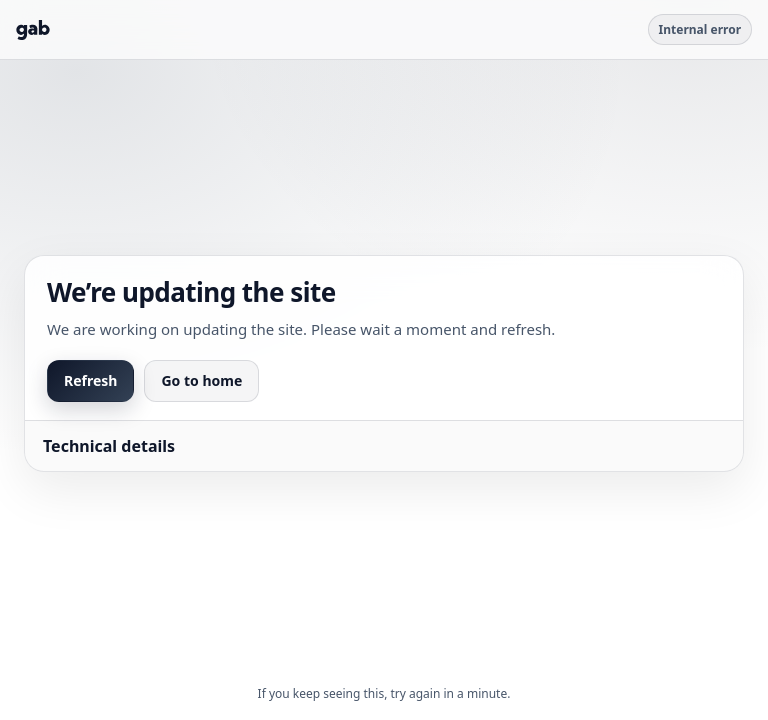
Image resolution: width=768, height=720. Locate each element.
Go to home (201, 380)
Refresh (90, 380)
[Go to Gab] (33, 30)
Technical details (109, 446)
